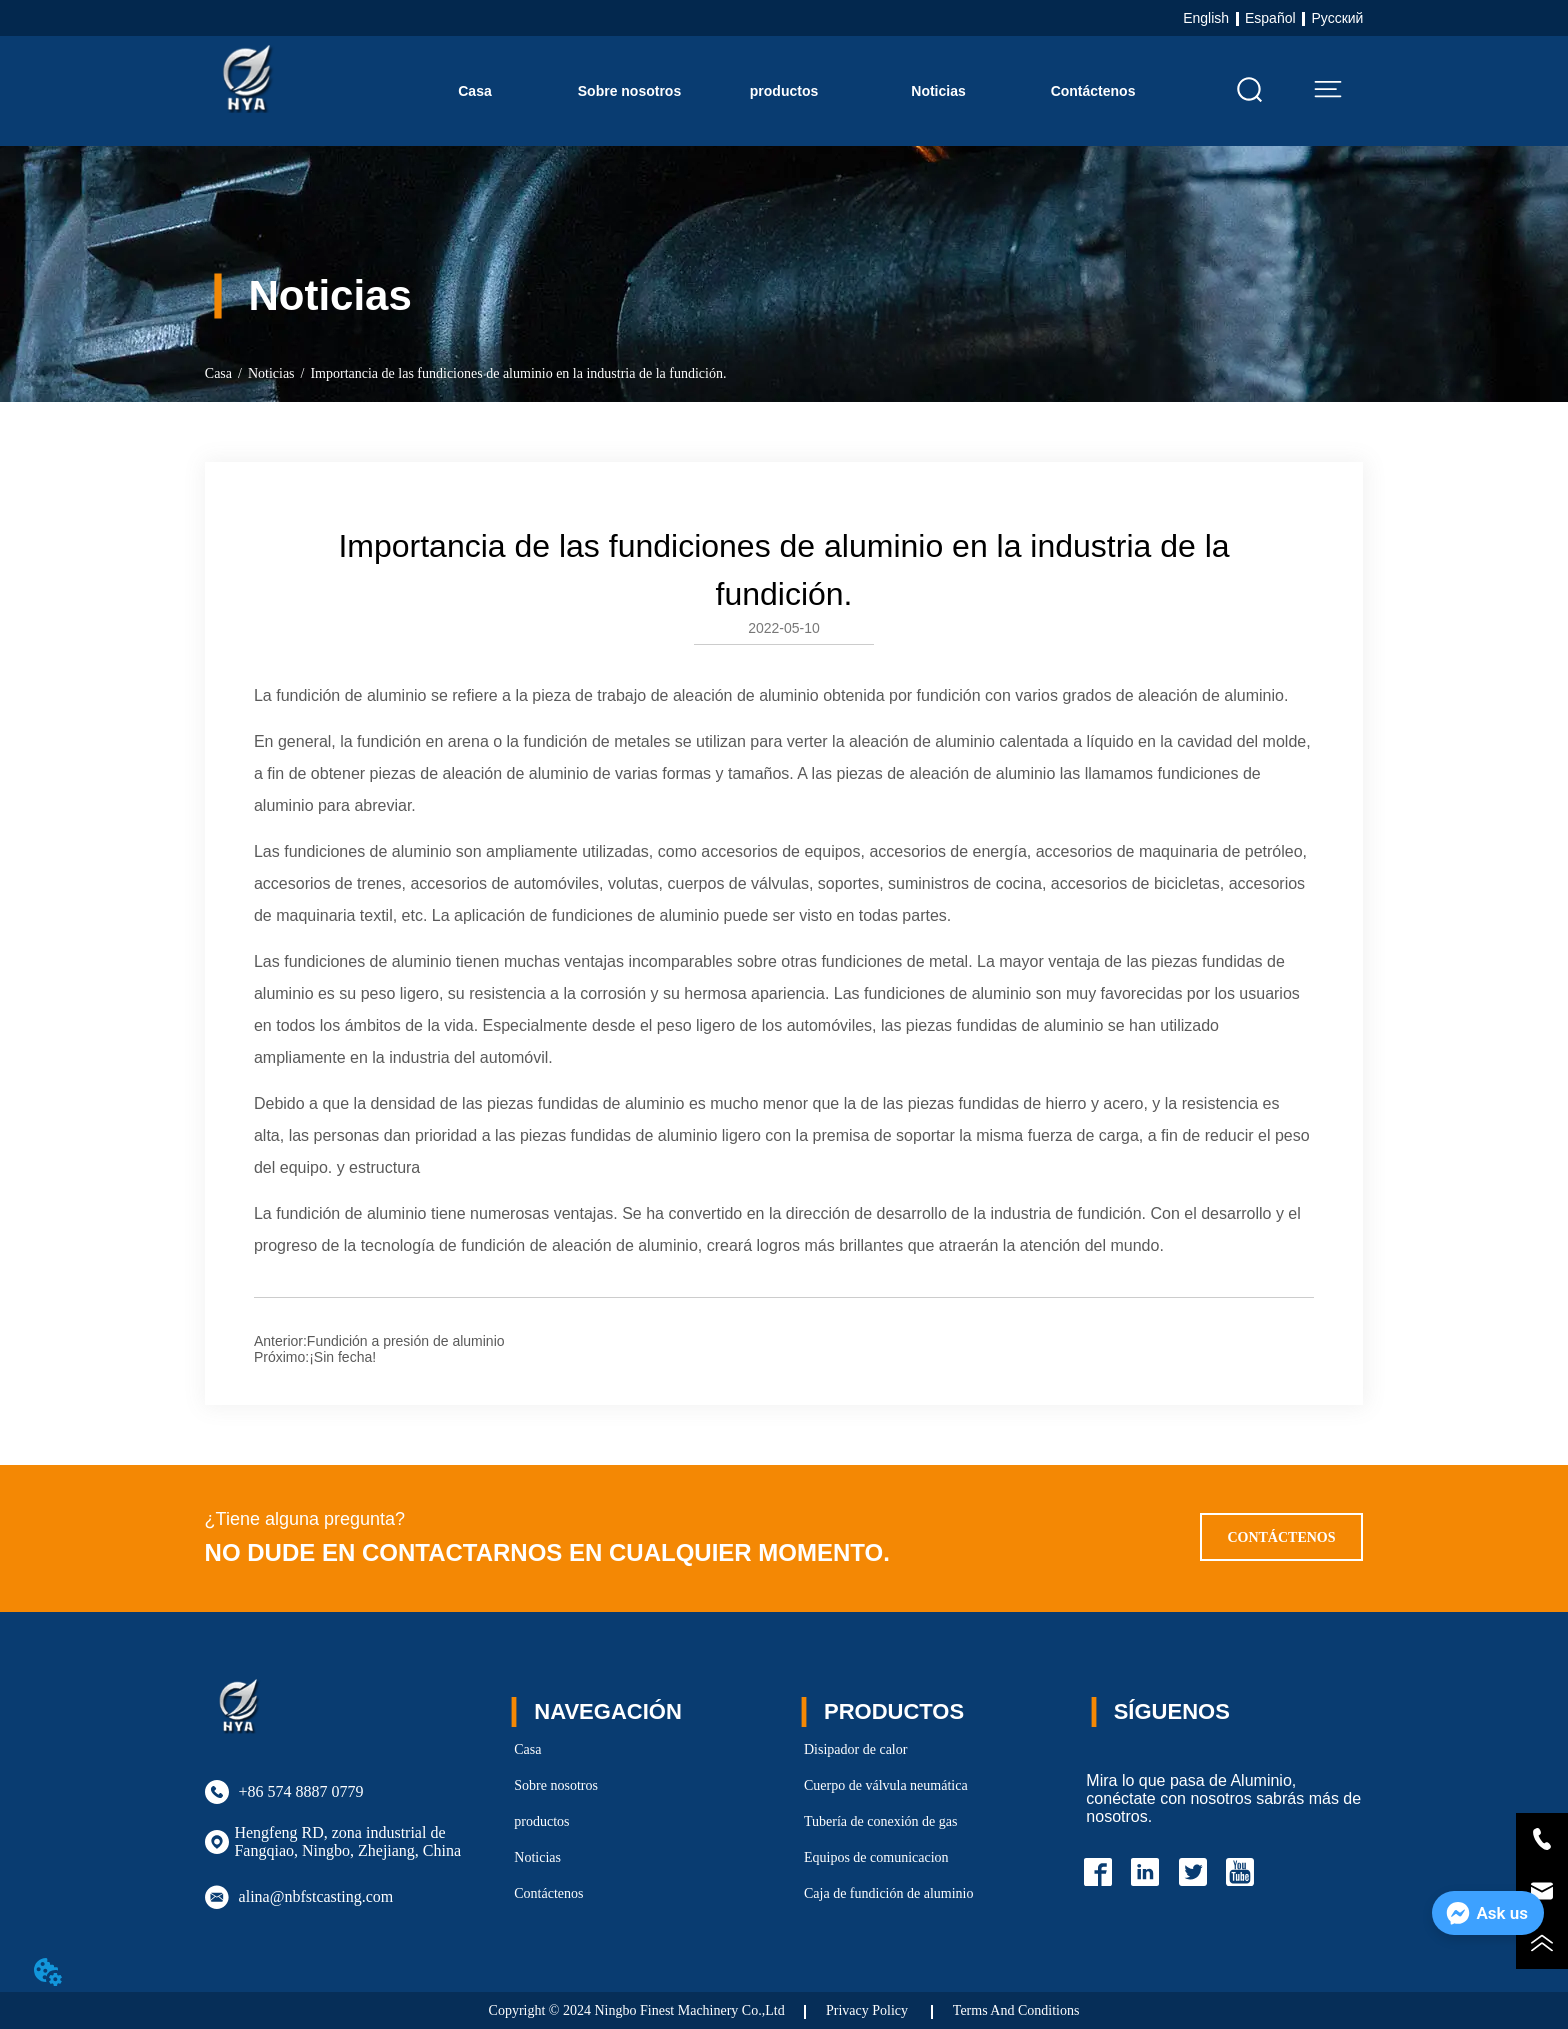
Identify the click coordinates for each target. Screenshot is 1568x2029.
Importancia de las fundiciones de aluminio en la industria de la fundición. (518, 373)
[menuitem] (784, 91)
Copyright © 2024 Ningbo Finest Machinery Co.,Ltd (637, 2010)
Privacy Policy (869, 2010)
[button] (784, 91)
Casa (218, 373)
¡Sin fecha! (342, 1357)
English (1206, 18)
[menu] (784, 91)
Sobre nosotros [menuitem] (629, 91)
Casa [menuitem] (474, 91)
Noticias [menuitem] (938, 91)
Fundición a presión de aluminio (406, 1341)
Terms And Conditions (1016, 2010)
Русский (1337, 18)
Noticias (271, 373)
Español (1270, 18)
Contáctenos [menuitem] (1093, 91)
